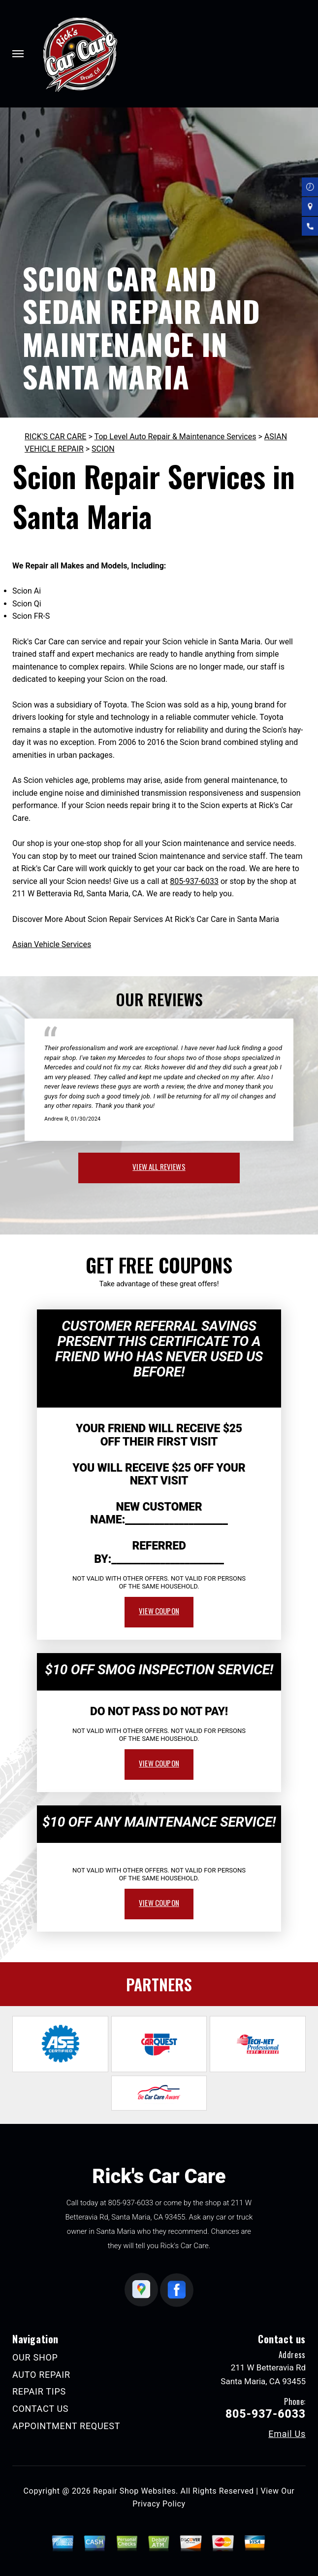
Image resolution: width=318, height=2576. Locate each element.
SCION (103, 449)
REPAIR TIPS (39, 2391)
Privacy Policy (158, 2503)
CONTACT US (40, 2408)
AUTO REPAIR (41, 2374)
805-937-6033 (194, 881)
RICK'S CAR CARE (55, 436)
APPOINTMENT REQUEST (66, 2426)
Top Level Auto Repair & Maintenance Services (175, 436)
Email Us (287, 2434)
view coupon (159, 1610)
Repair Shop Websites (134, 2491)
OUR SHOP (35, 2357)
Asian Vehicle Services (51, 944)
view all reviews (158, 1166)
